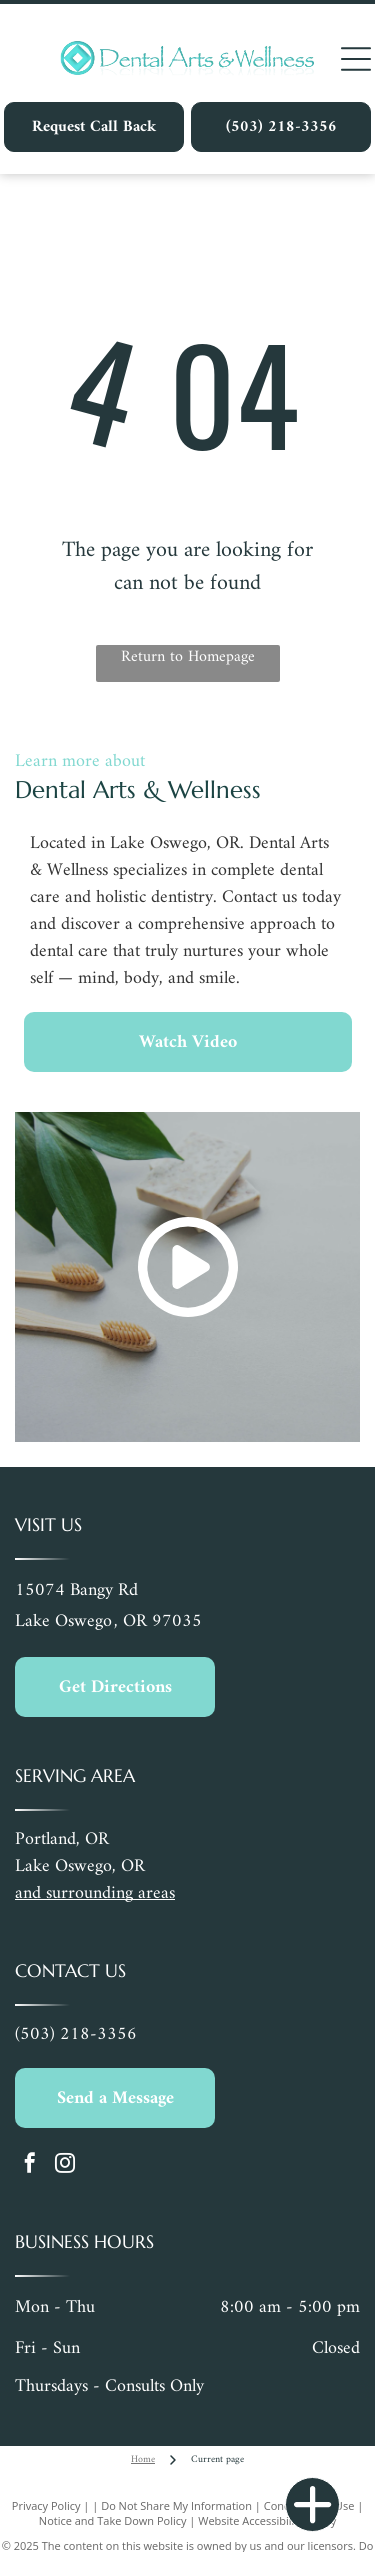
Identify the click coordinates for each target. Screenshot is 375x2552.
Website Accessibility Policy (267, 2520)
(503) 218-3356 (76, 2034)
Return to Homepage (188, 658)
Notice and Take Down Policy (113, 2520)
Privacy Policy (46, 2505)
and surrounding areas (95, 1893)
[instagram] (65, 2165)
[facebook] (30, 2165)
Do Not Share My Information (176, 2505)
